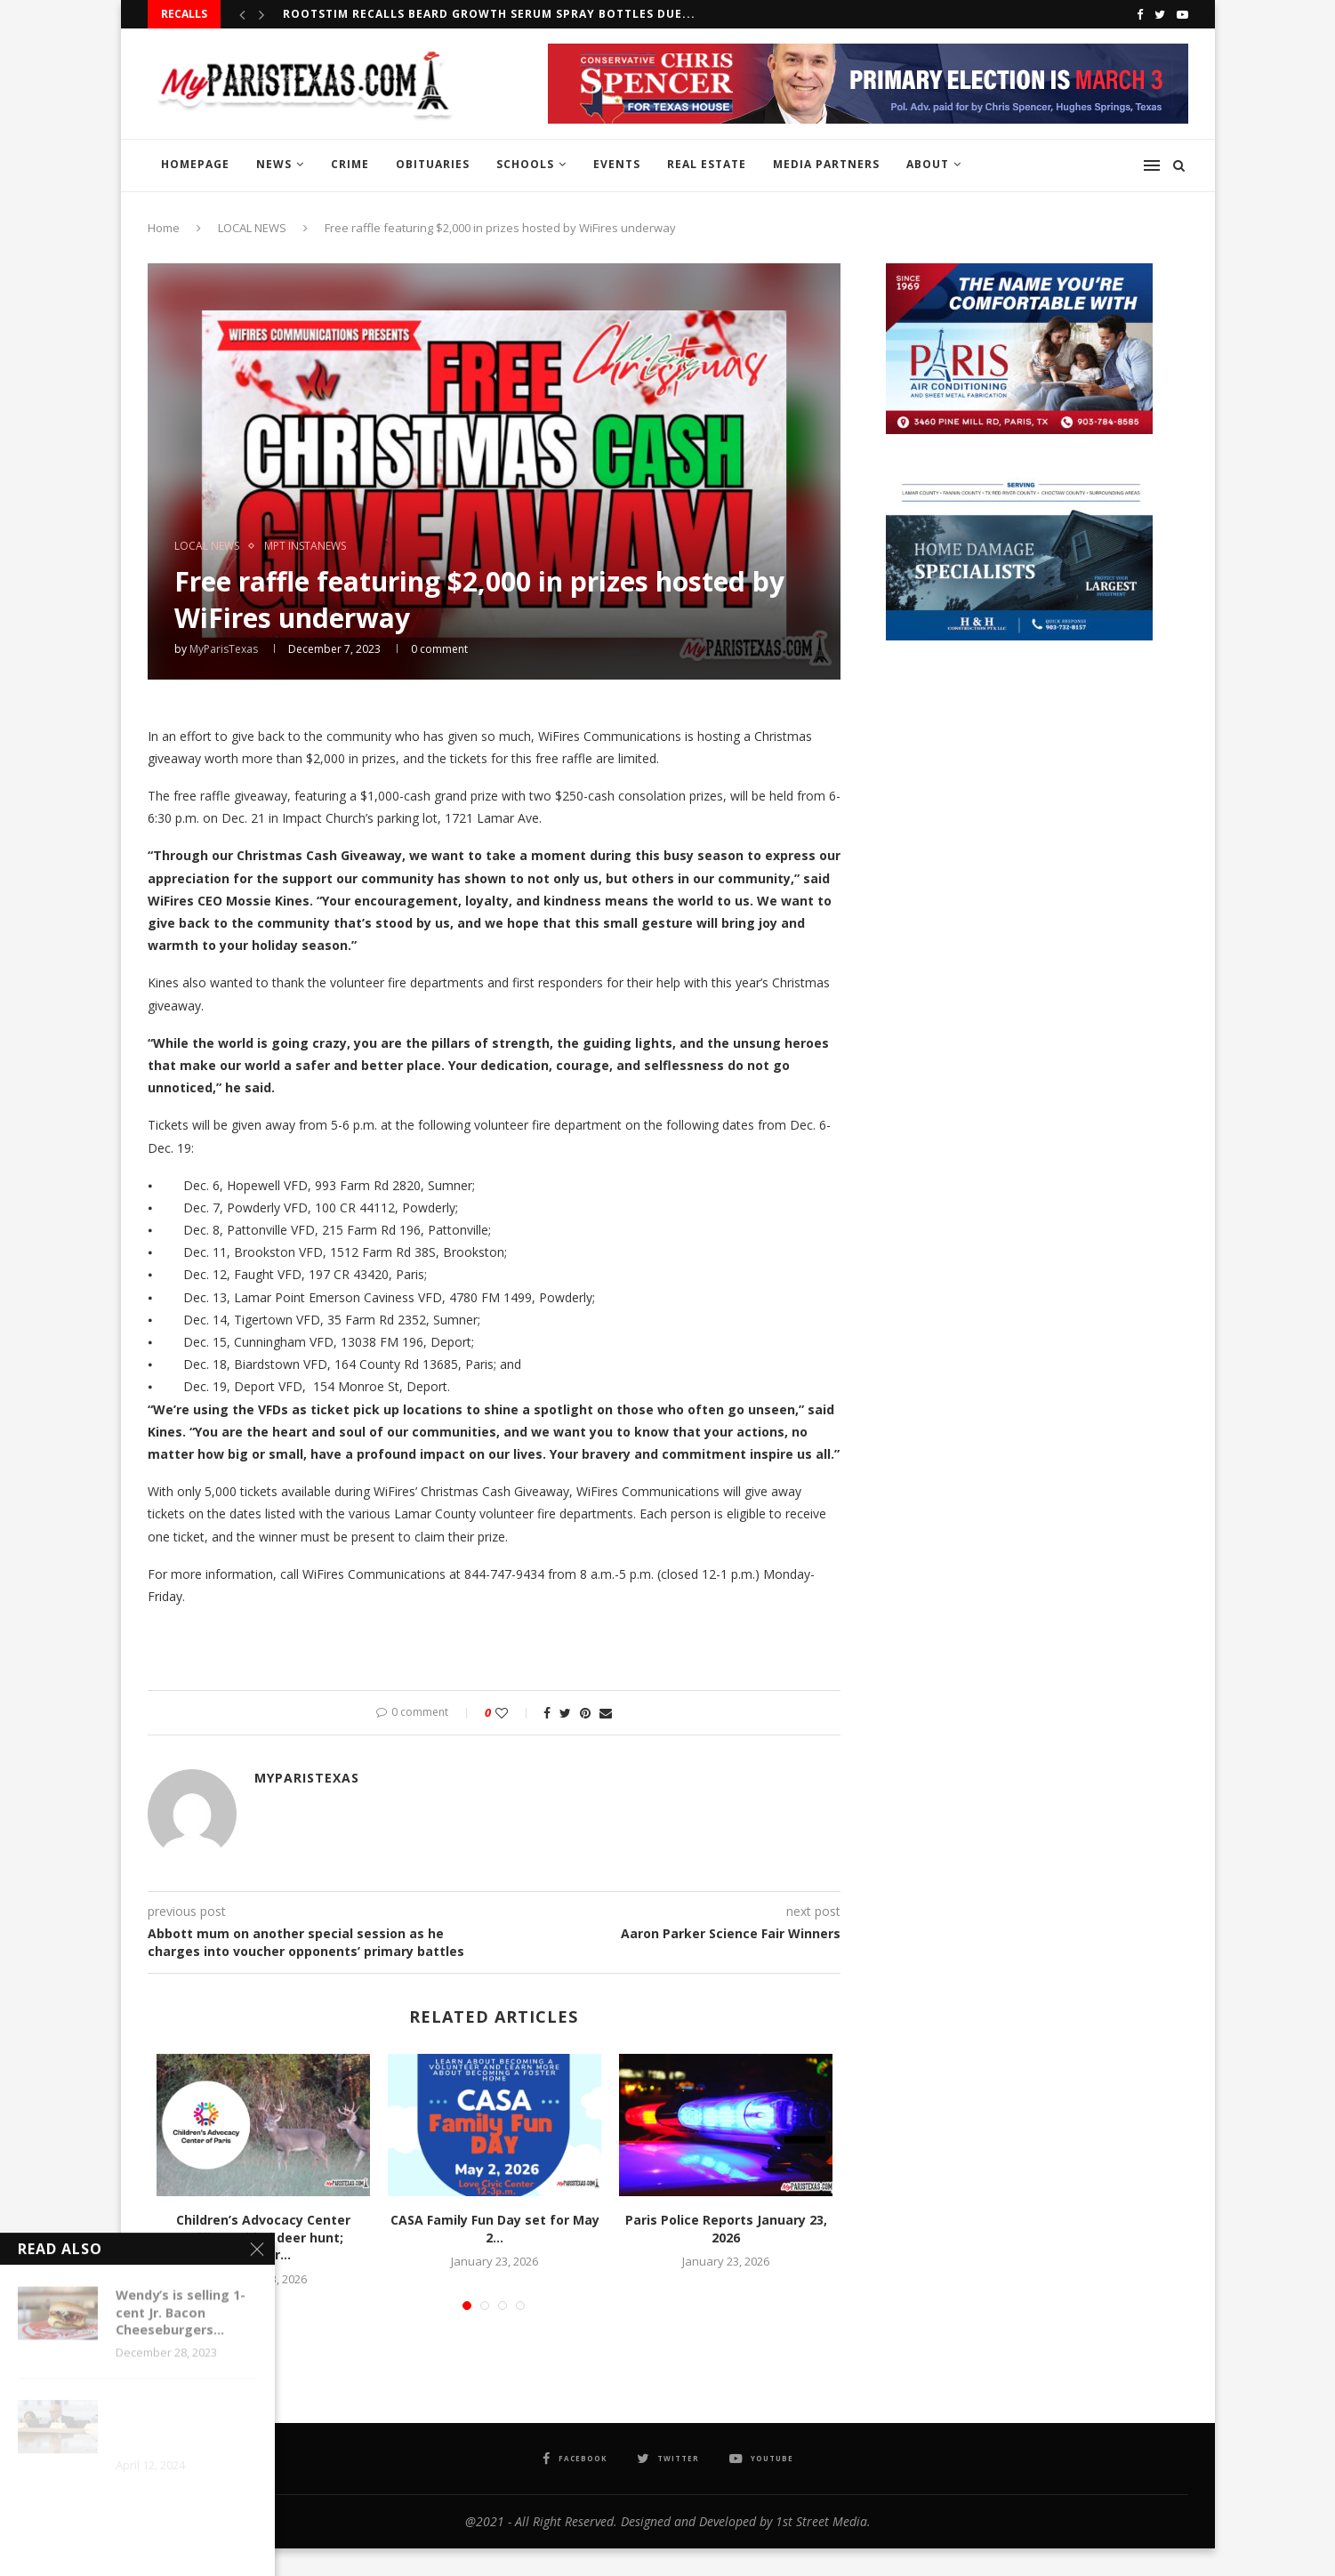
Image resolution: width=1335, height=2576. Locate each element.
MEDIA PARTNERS (826, 164)
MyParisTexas (223, 648)
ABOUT (927, 164)
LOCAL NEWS (252, 228)
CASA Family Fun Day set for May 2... (494, 2228)
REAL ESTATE (706, 164)
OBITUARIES (433, 164)
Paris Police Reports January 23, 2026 (726, 2228)
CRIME (350, 164)
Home (164, 228)
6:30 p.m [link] (172, 817)
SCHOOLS (525, 164)
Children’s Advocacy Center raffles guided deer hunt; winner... (263, 2237)
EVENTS (616, 164)
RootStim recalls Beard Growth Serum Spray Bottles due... (489, 13)
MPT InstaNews (305, 546)
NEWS (274, 164)
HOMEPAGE (195, 164)
